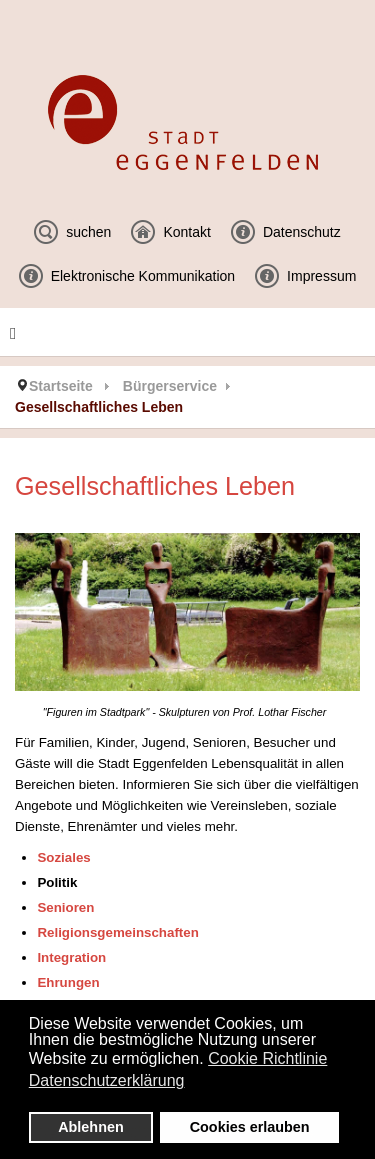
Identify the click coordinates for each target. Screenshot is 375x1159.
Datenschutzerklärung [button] (107, 1080)
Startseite (61, 386)
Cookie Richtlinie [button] (267, 1058)
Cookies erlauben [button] (250, 1127)
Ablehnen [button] (91, 1127)
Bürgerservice (170, 386)
